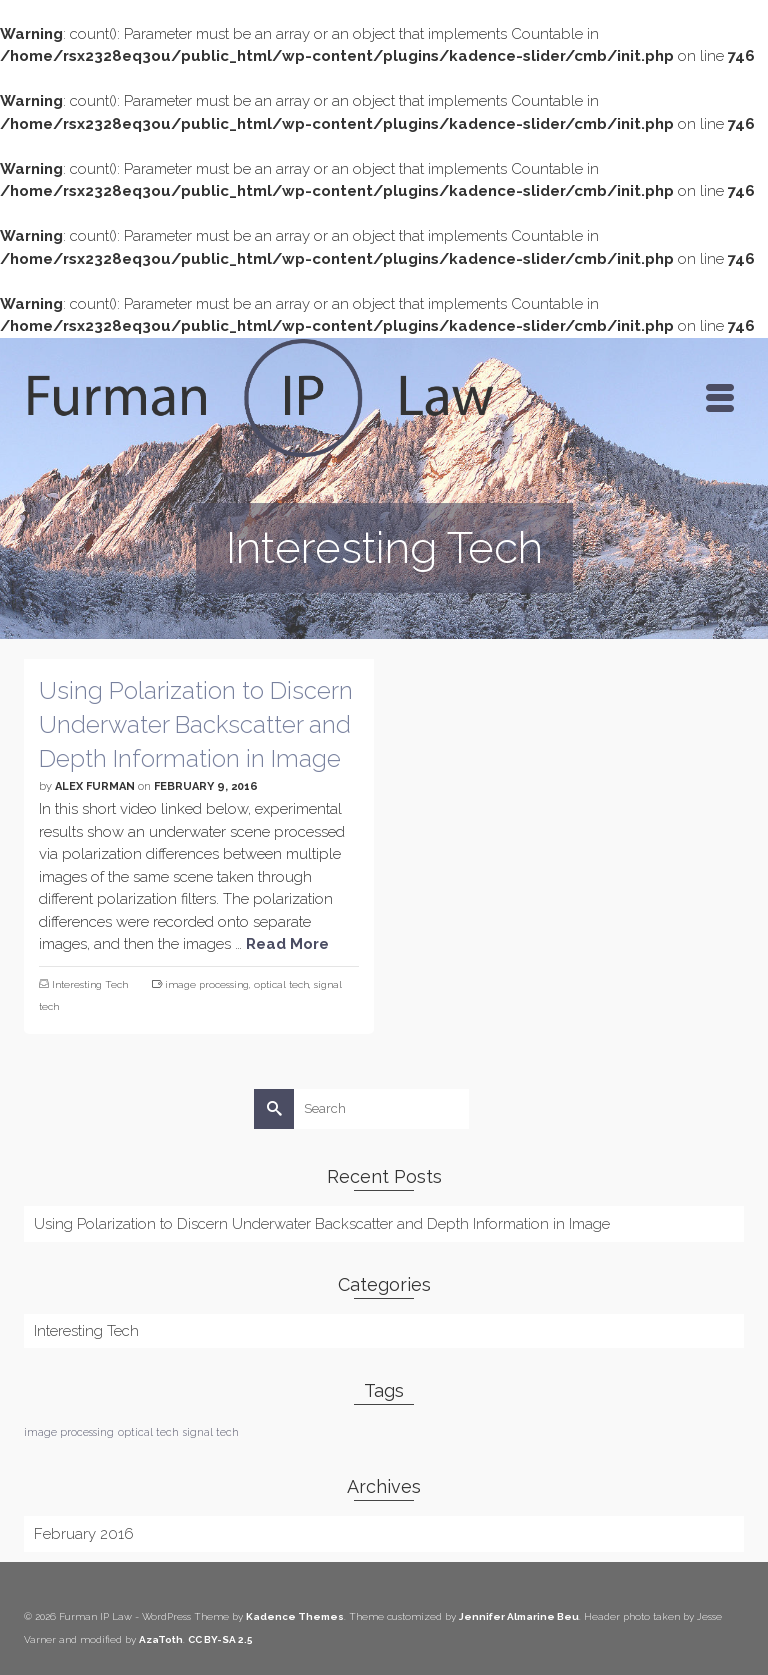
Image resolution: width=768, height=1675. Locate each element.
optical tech (281, 984)
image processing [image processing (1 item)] (69, 1432)
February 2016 (84, 1534)
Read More (287, 944)
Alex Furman (95, 786)
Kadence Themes (295, 1616)
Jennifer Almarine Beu (519, 1616)
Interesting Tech (90, 984)
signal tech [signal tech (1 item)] (211, 1432)
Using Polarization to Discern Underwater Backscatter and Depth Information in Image (322, 1224)
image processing (207, 984)
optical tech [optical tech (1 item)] (148, 1432)
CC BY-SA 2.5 (220, 1639)
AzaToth (161, 1639)
